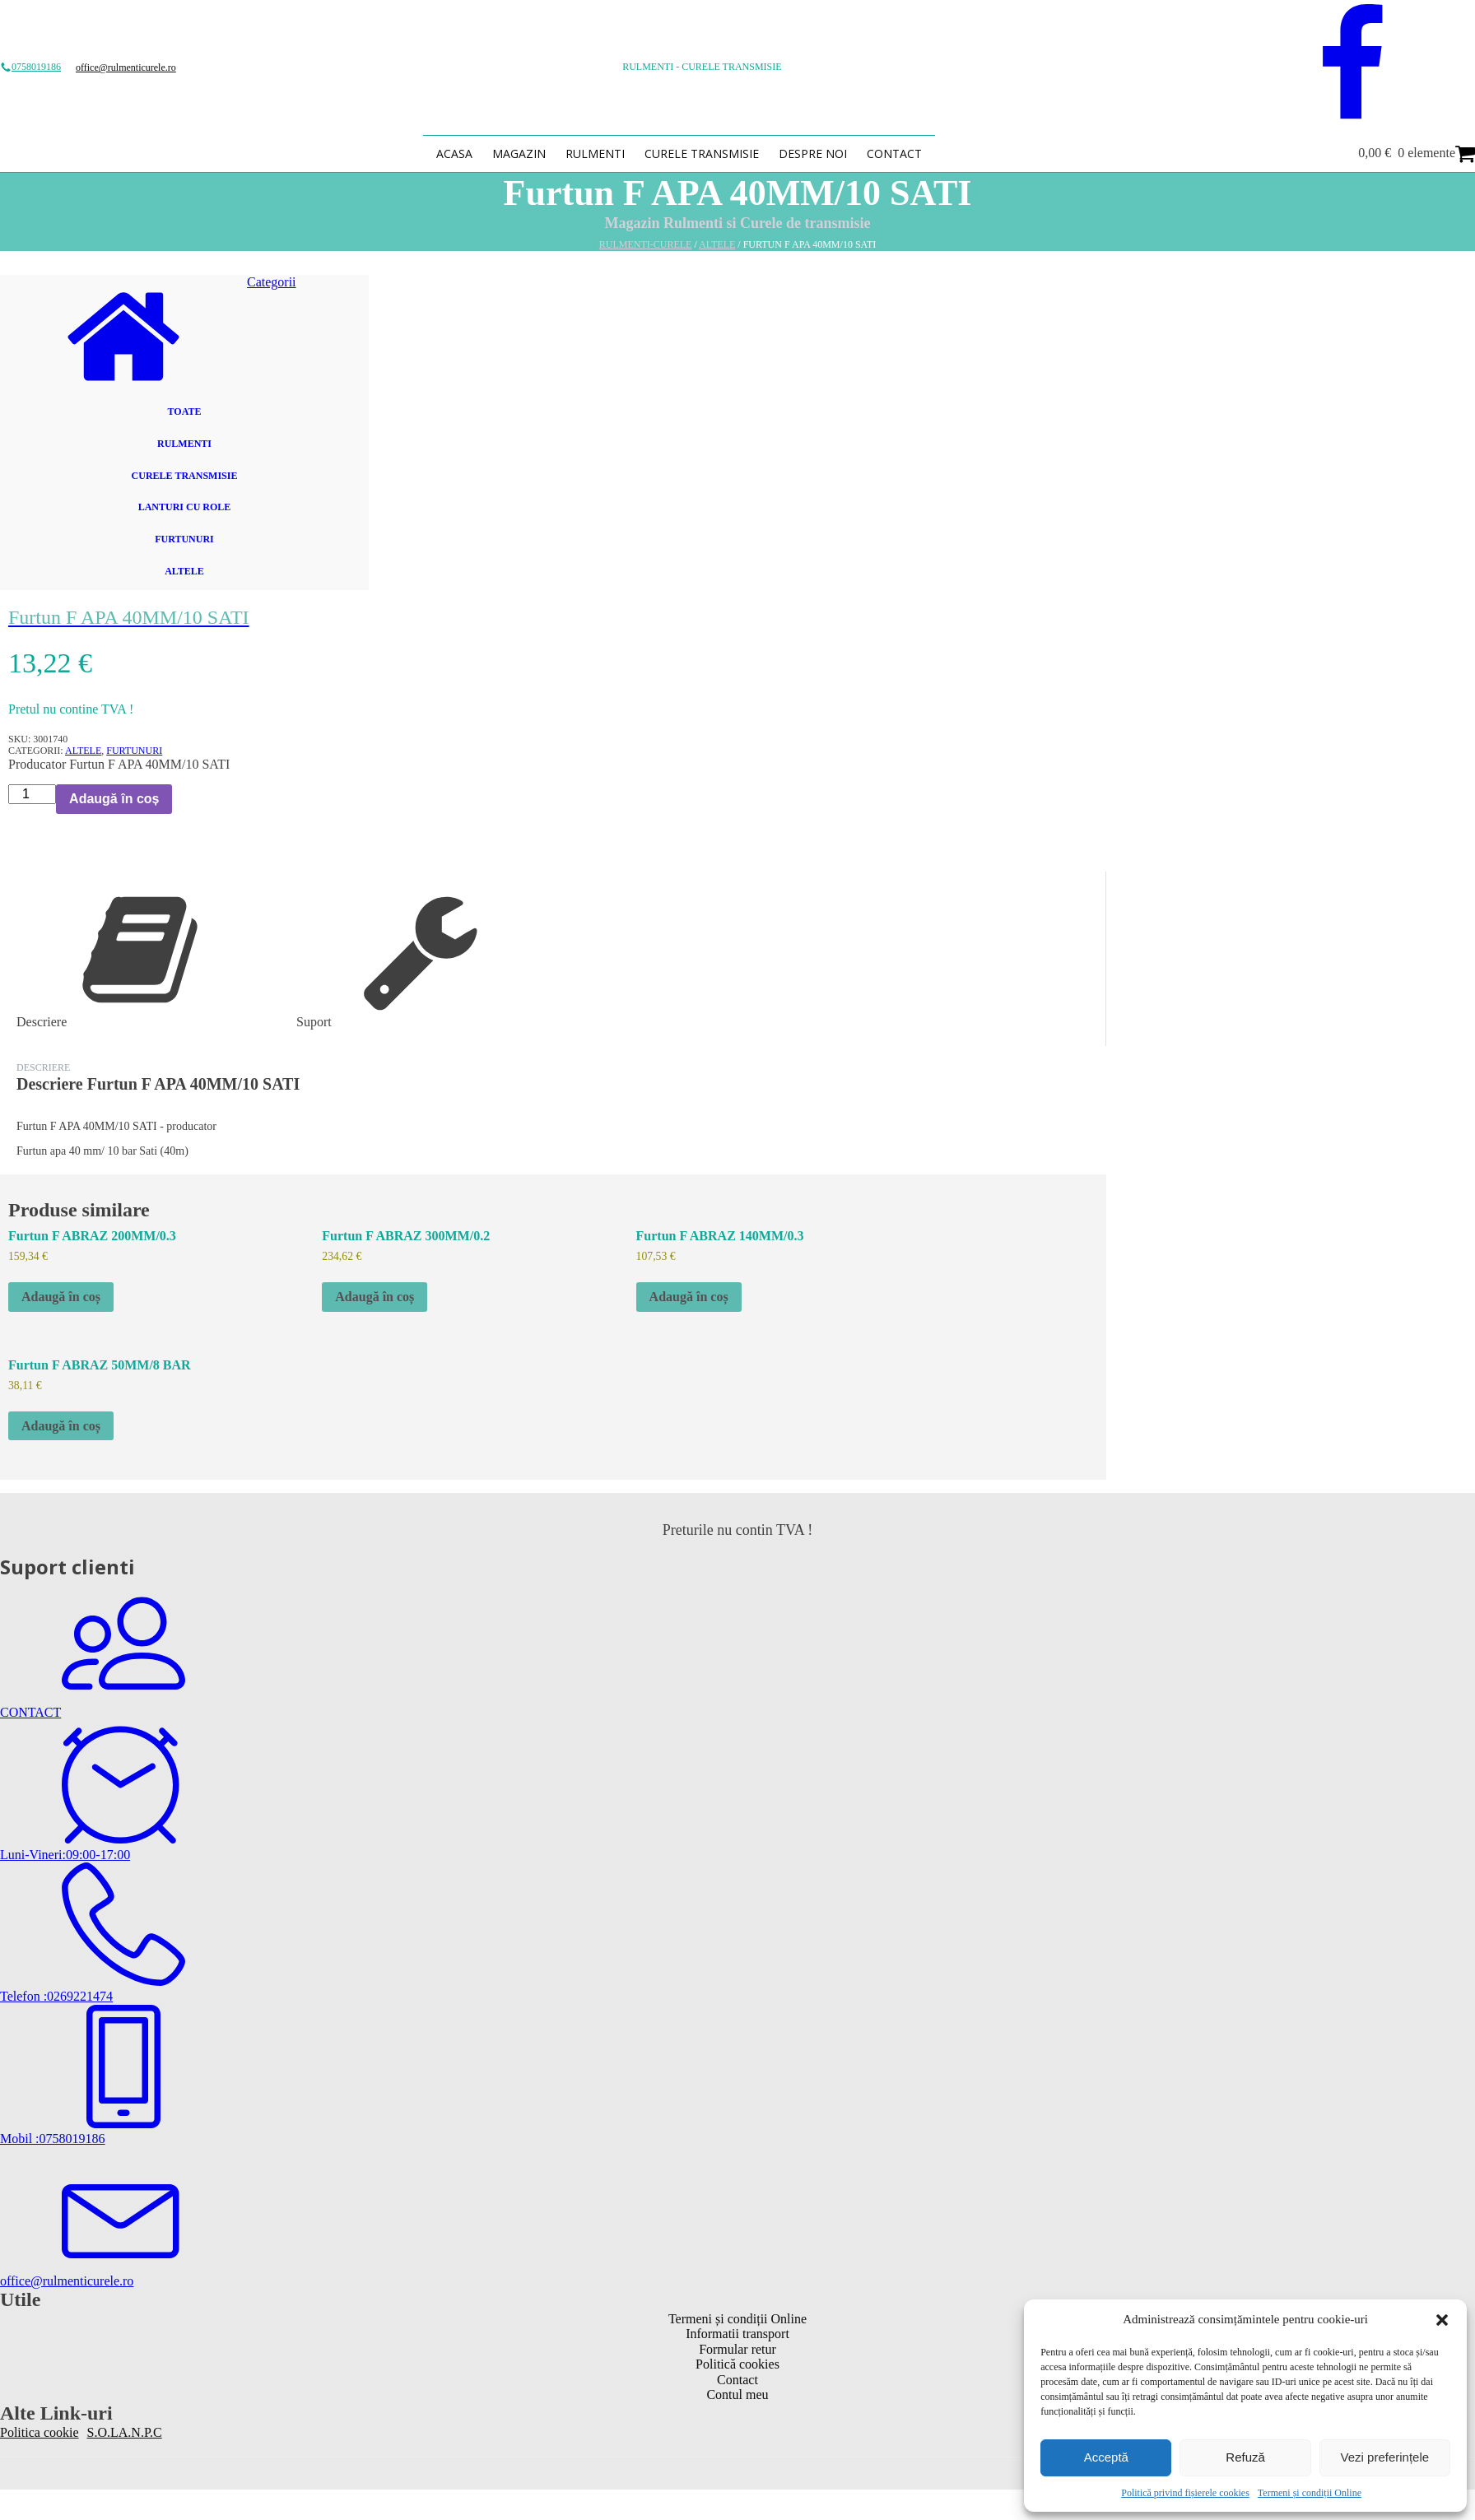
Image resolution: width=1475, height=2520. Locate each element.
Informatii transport (737, 2334)
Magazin (519, 153)
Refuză (1245, 2457)
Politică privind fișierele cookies (1185, 2493)
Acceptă (1106, 2457)
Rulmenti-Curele (645, 244)
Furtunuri (184, 539)
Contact (894, 153)
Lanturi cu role (184, 507)
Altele (717, 244)
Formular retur (737, 2349)
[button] (1442, 2320)
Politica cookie (39, 2432)
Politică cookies (737, 2364)
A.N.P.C (140, 2432)
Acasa (454, 153)
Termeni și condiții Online (1309, 2493)
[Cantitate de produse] (32, 794)
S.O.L (103, 2432)
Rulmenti (595, 153)
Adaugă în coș (114, 799)
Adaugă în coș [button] (60, 1297)
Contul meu (737, 2394)
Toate (185, 411)
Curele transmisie (701, 153)
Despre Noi (813, 153)
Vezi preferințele (1385, 2457)
